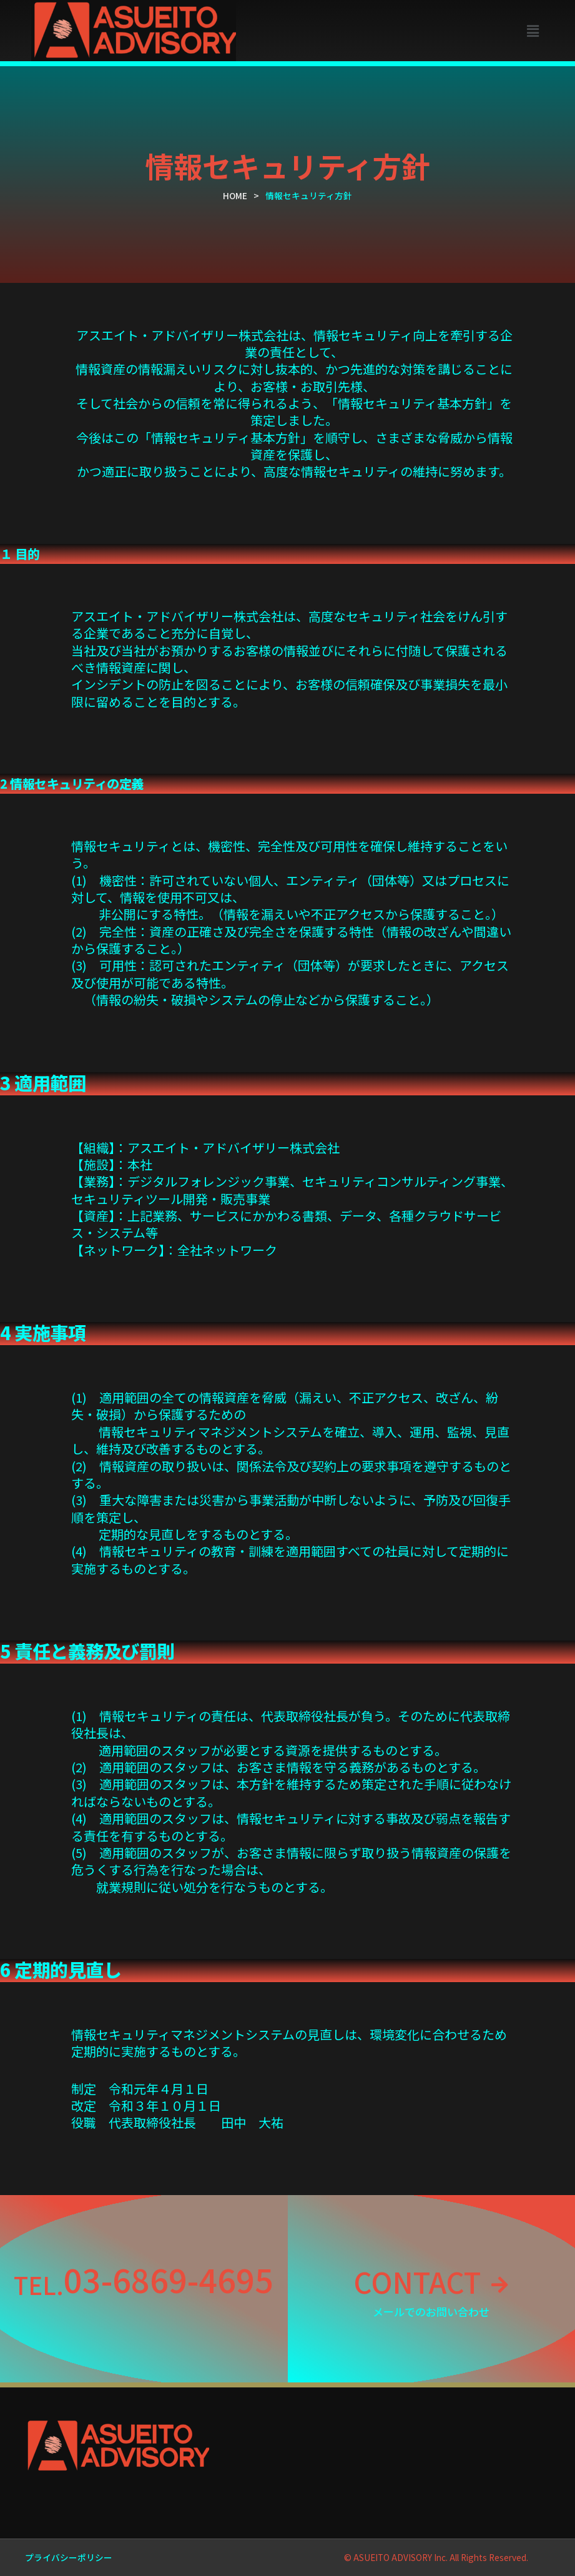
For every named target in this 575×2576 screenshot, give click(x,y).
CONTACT (415, 2279)
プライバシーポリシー (68, 2557)
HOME (235, 195)
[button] (533, 30)
